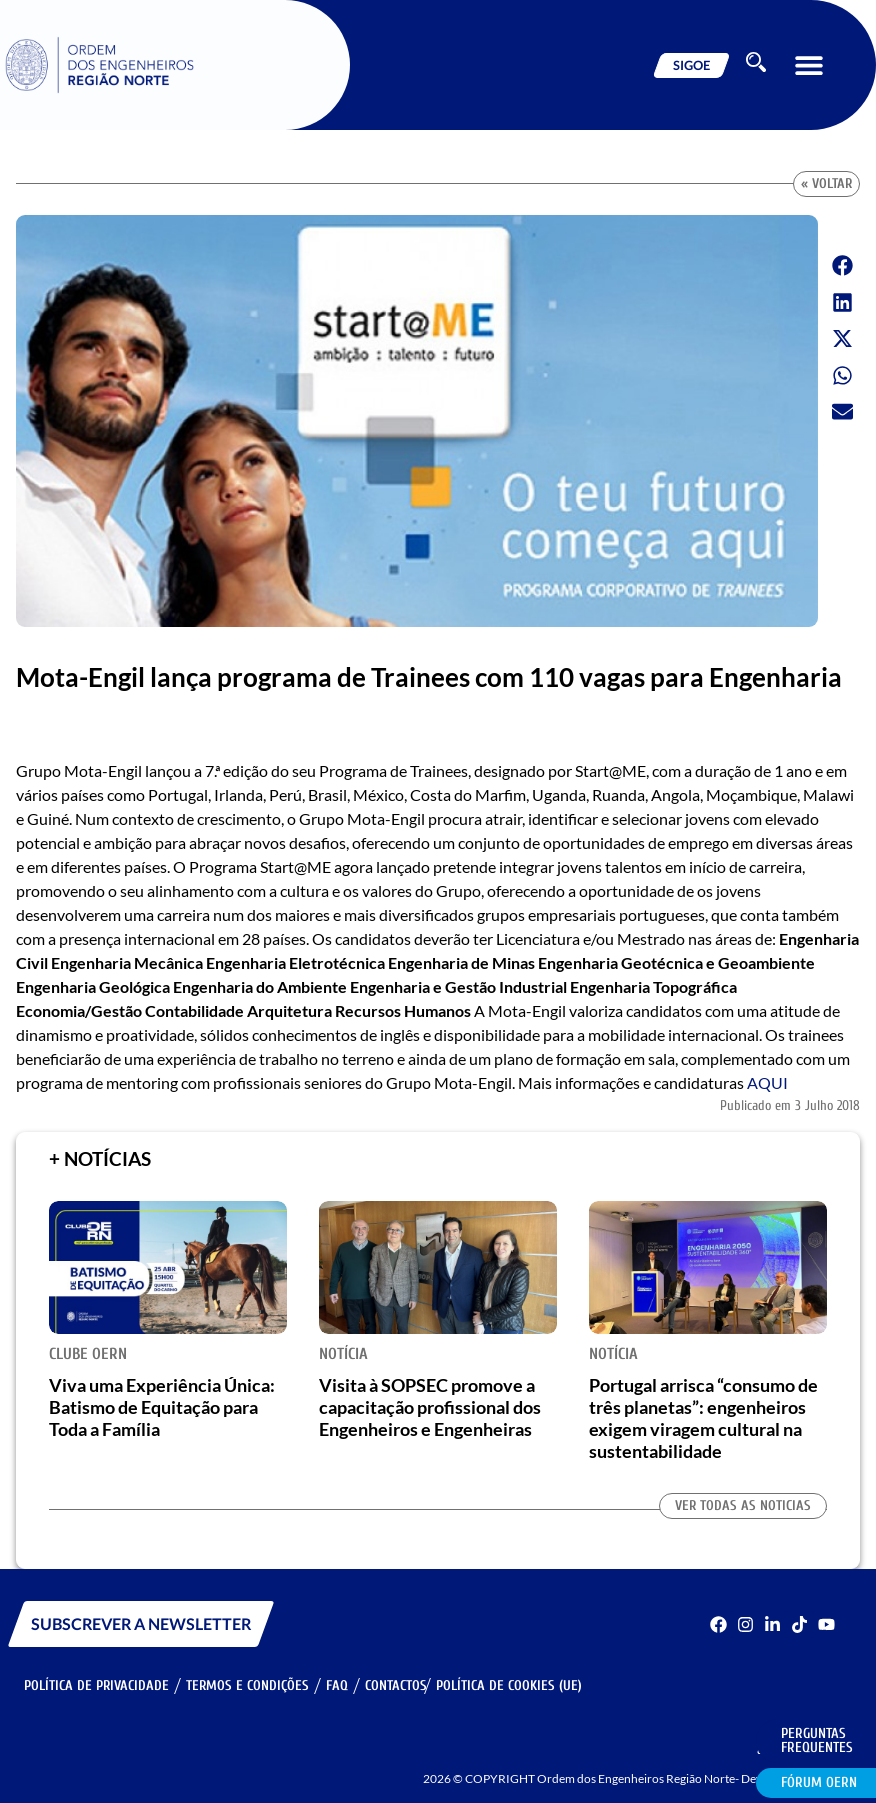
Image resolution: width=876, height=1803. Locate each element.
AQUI (767, 1082)
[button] (808, 65)
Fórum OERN (819, 1782)
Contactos (396, 1685)
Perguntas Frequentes (817, 1740)
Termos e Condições (247, 1685)
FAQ (337, 1685)
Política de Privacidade (96, 1685)
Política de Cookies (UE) (509, 1685)
